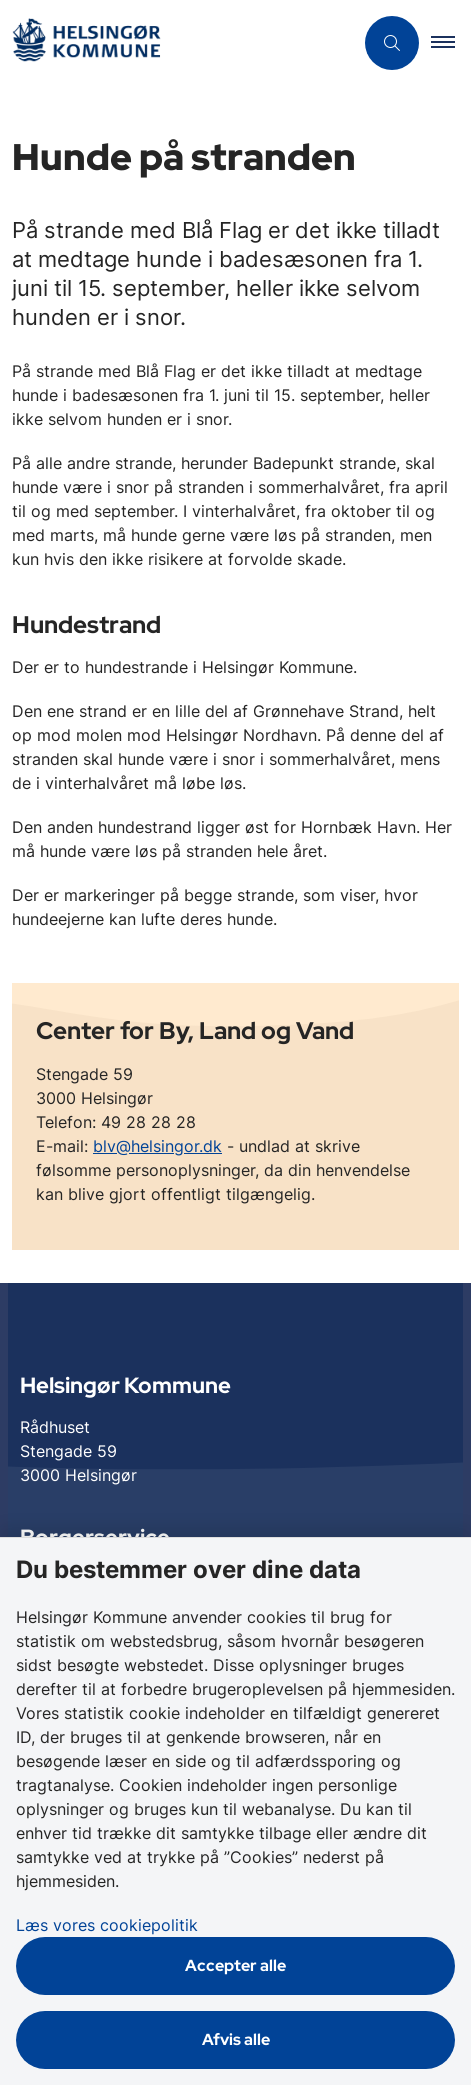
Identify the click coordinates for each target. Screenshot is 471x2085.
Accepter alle (235, 1965)
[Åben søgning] (392, 43)
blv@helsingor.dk (157, 1146)
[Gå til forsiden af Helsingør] (176, 43)
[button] (451, 43)
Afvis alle (236, 2039)
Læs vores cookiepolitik (107, 1925)
